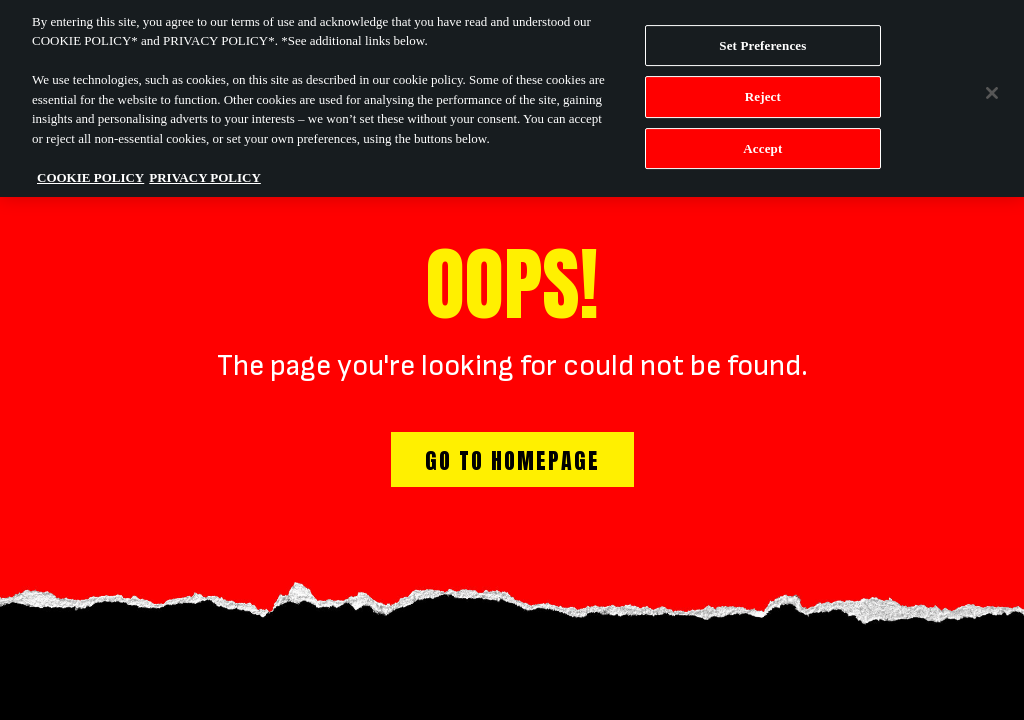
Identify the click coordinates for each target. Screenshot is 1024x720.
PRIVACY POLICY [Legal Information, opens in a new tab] (205, 171)
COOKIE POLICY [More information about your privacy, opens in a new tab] (90, 171)
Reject (763, 90)
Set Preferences (762, 39)
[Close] (992, 87)
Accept (762, 142)
